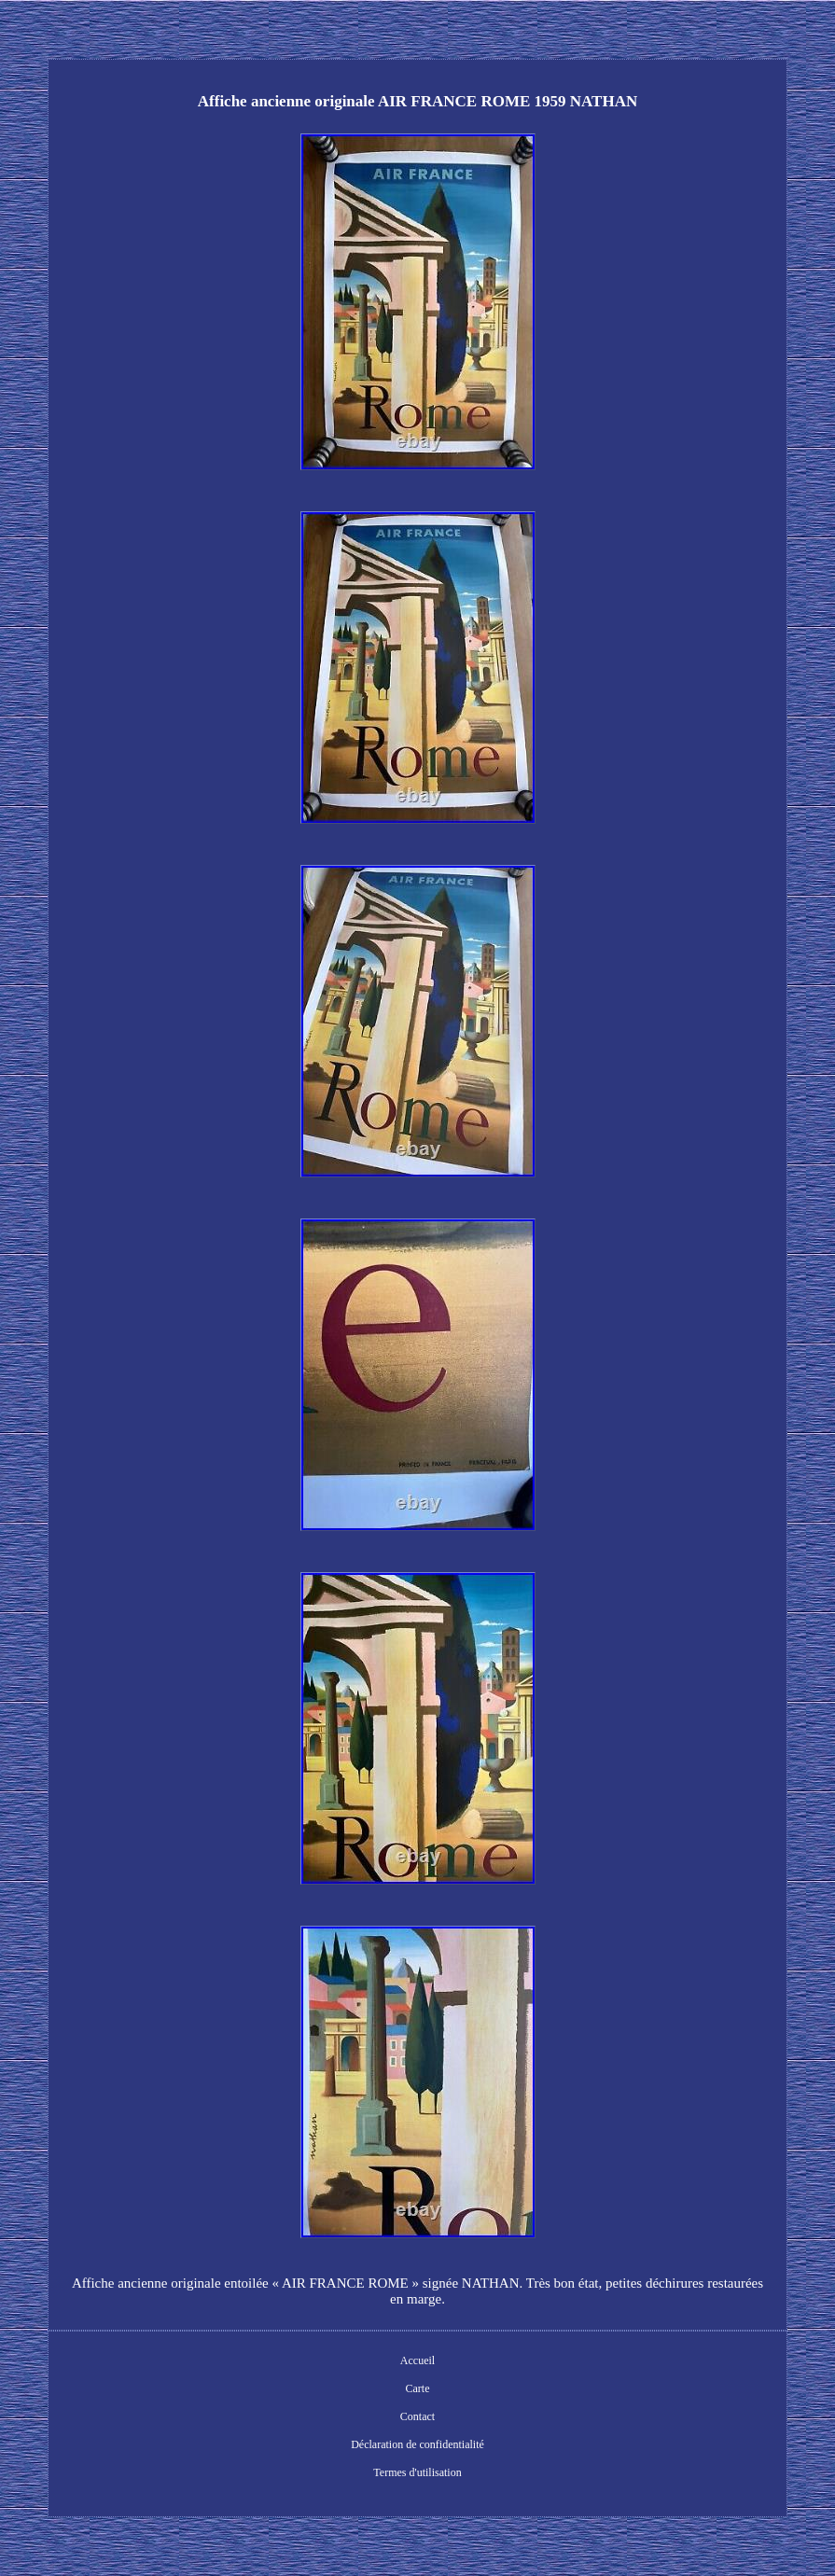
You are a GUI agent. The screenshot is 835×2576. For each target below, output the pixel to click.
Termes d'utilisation (417, 2472)
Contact (417, 2416)
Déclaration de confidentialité (417, 2444)
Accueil (417, 2360)
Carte (418, 2388)
